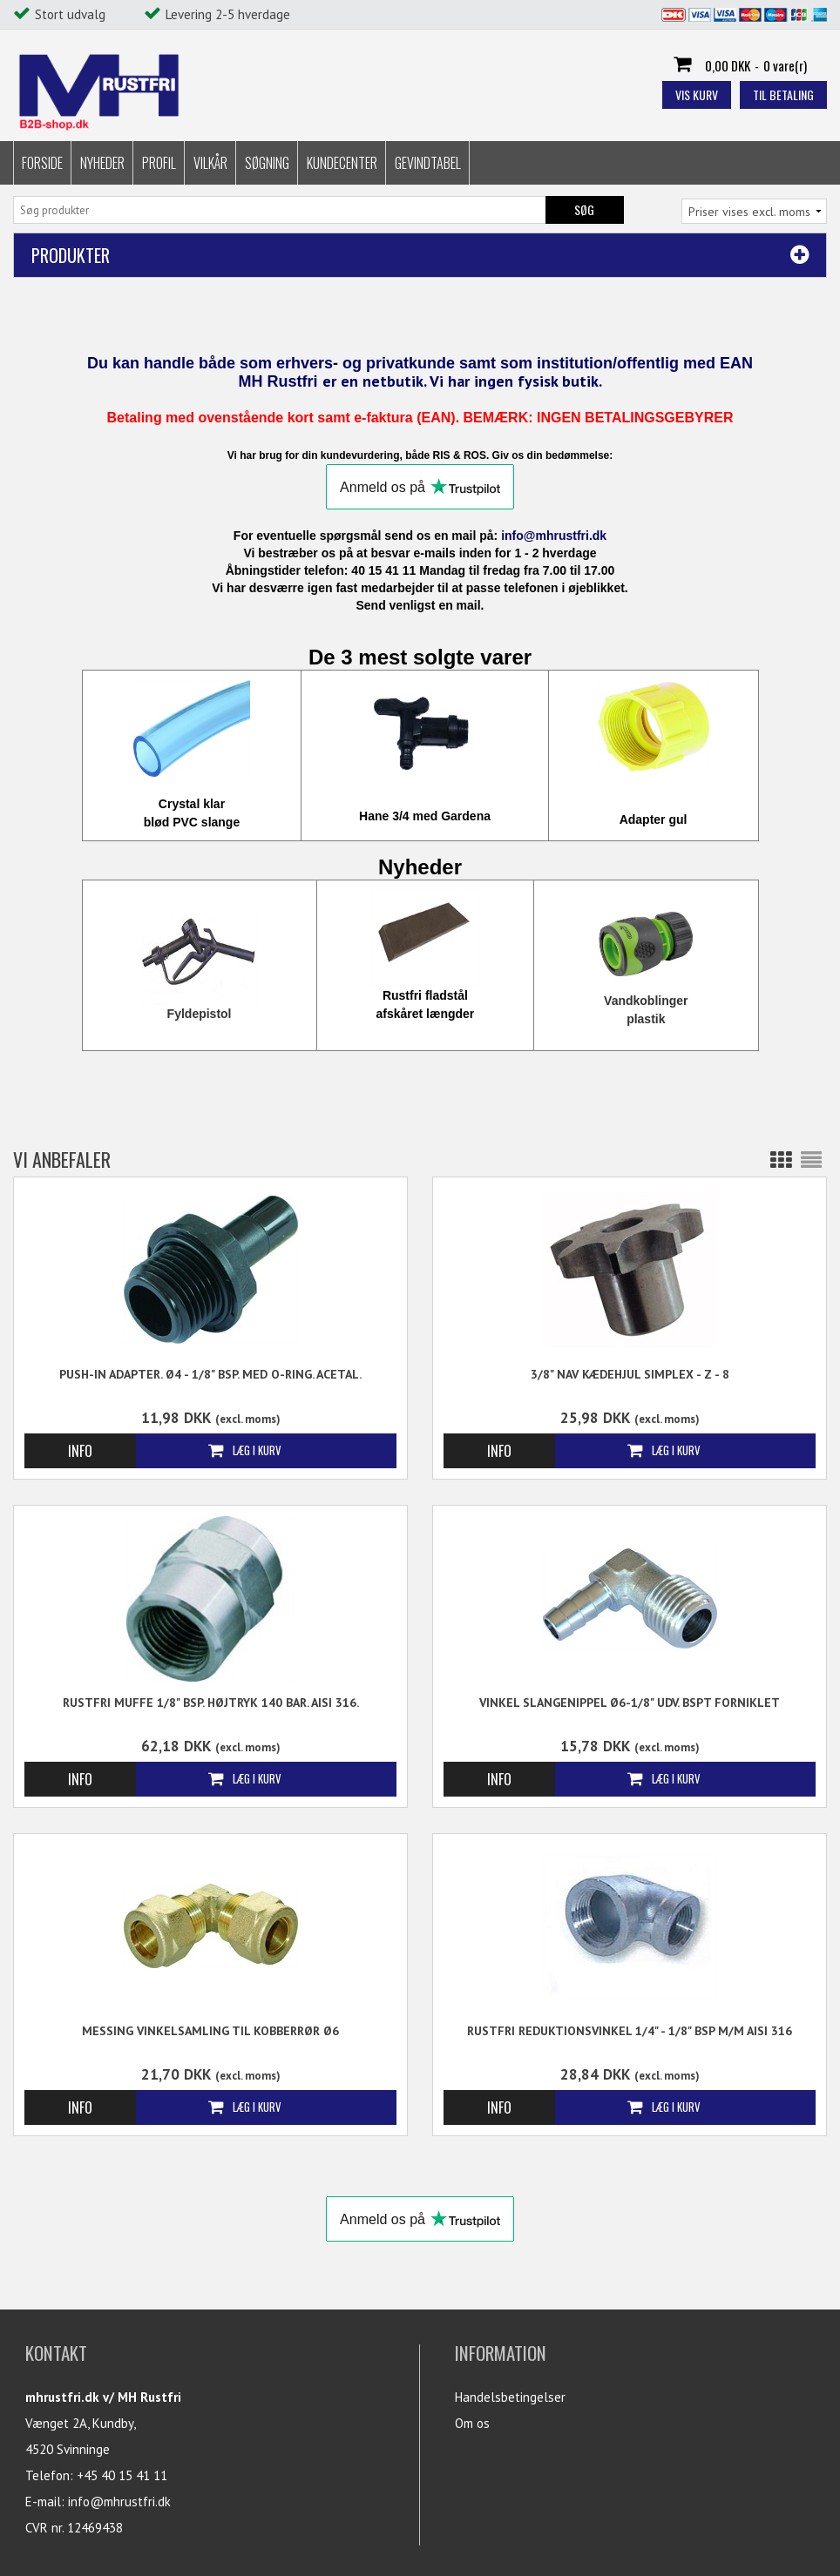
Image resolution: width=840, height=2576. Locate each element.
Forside (42, 162)
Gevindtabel (428, 162)
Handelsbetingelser (510, 2397)
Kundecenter (342, 162)
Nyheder (102, 162)
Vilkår (210, 162)
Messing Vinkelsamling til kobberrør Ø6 (210, 2031)
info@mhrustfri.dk (119, 2501)
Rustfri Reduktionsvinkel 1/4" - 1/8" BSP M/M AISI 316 (629, 2031)
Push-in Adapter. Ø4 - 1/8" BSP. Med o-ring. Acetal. (210, 1374)
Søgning (267, 162)
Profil (159, 162)
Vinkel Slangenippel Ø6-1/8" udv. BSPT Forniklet (629, 1702)
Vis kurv (696, 94)
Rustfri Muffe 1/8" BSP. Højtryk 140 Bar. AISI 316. (211, 1702)
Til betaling (783, 94)
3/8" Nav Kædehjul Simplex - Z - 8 (630, 1374)
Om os (472, 2423)
